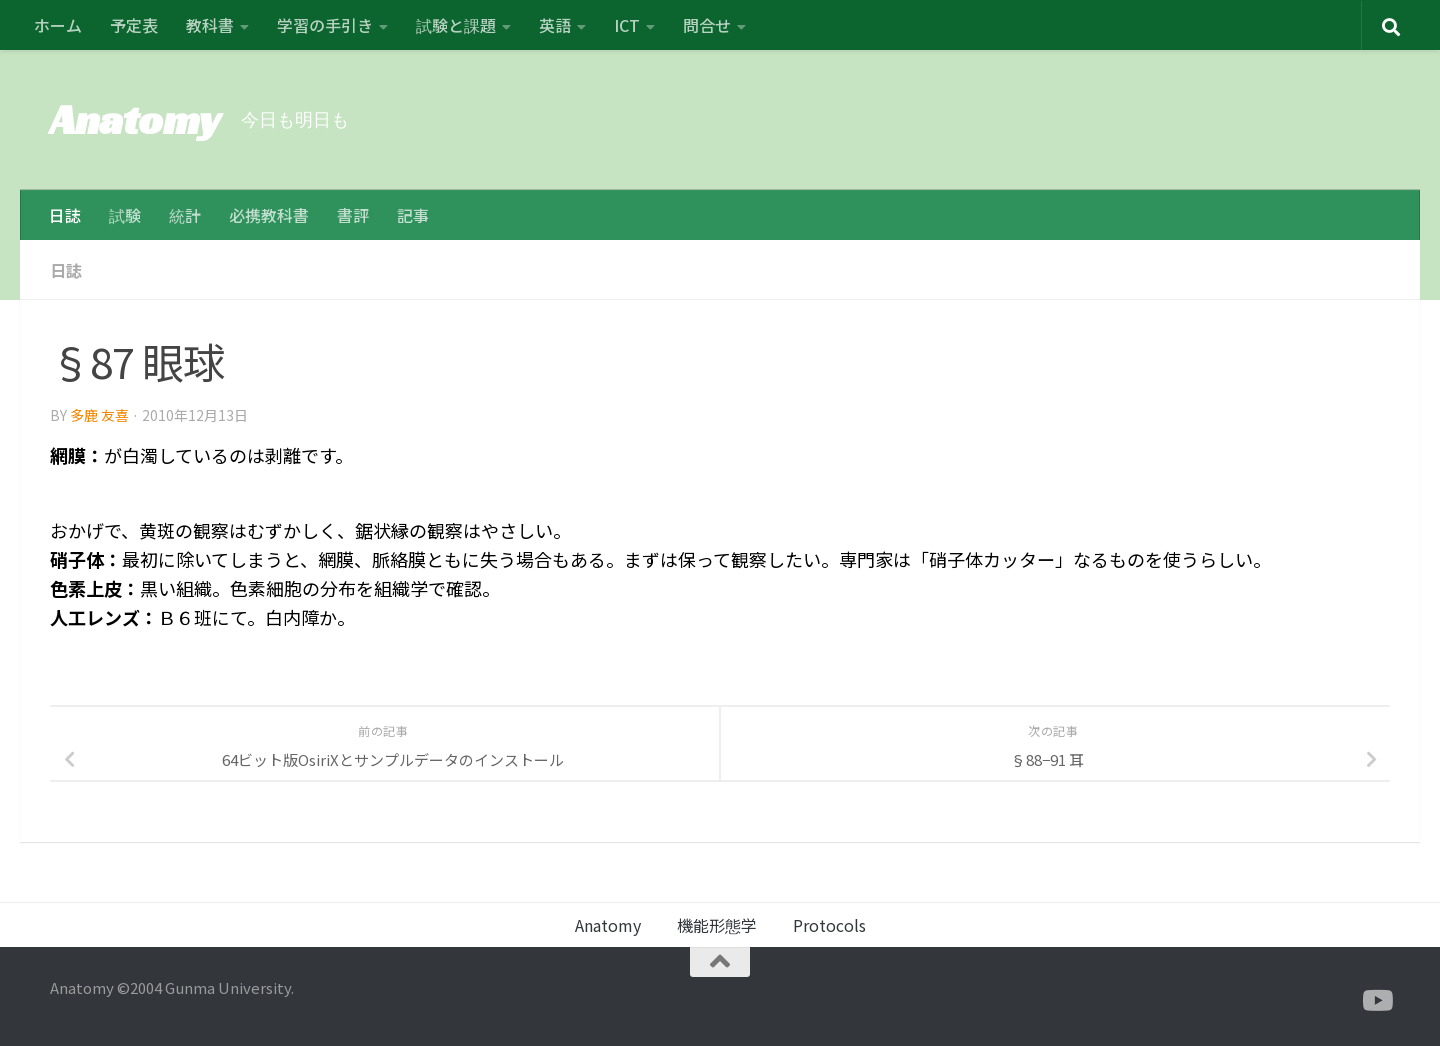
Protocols (829, 925)
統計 (185, 215)
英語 (555, 25)
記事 (413, 215)
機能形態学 (717, 925)
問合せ (707, 25)
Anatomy (135, 119)
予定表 (134, 25)
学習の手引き (325, 25)
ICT (627, 25)
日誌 (65, 215)
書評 (353, 215)
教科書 (210, 25)
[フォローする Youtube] (1376, 1001)
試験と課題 (456, 25)
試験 (125, 215)
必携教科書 (269, 215)
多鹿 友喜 (99, 415)
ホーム (58, 25)
